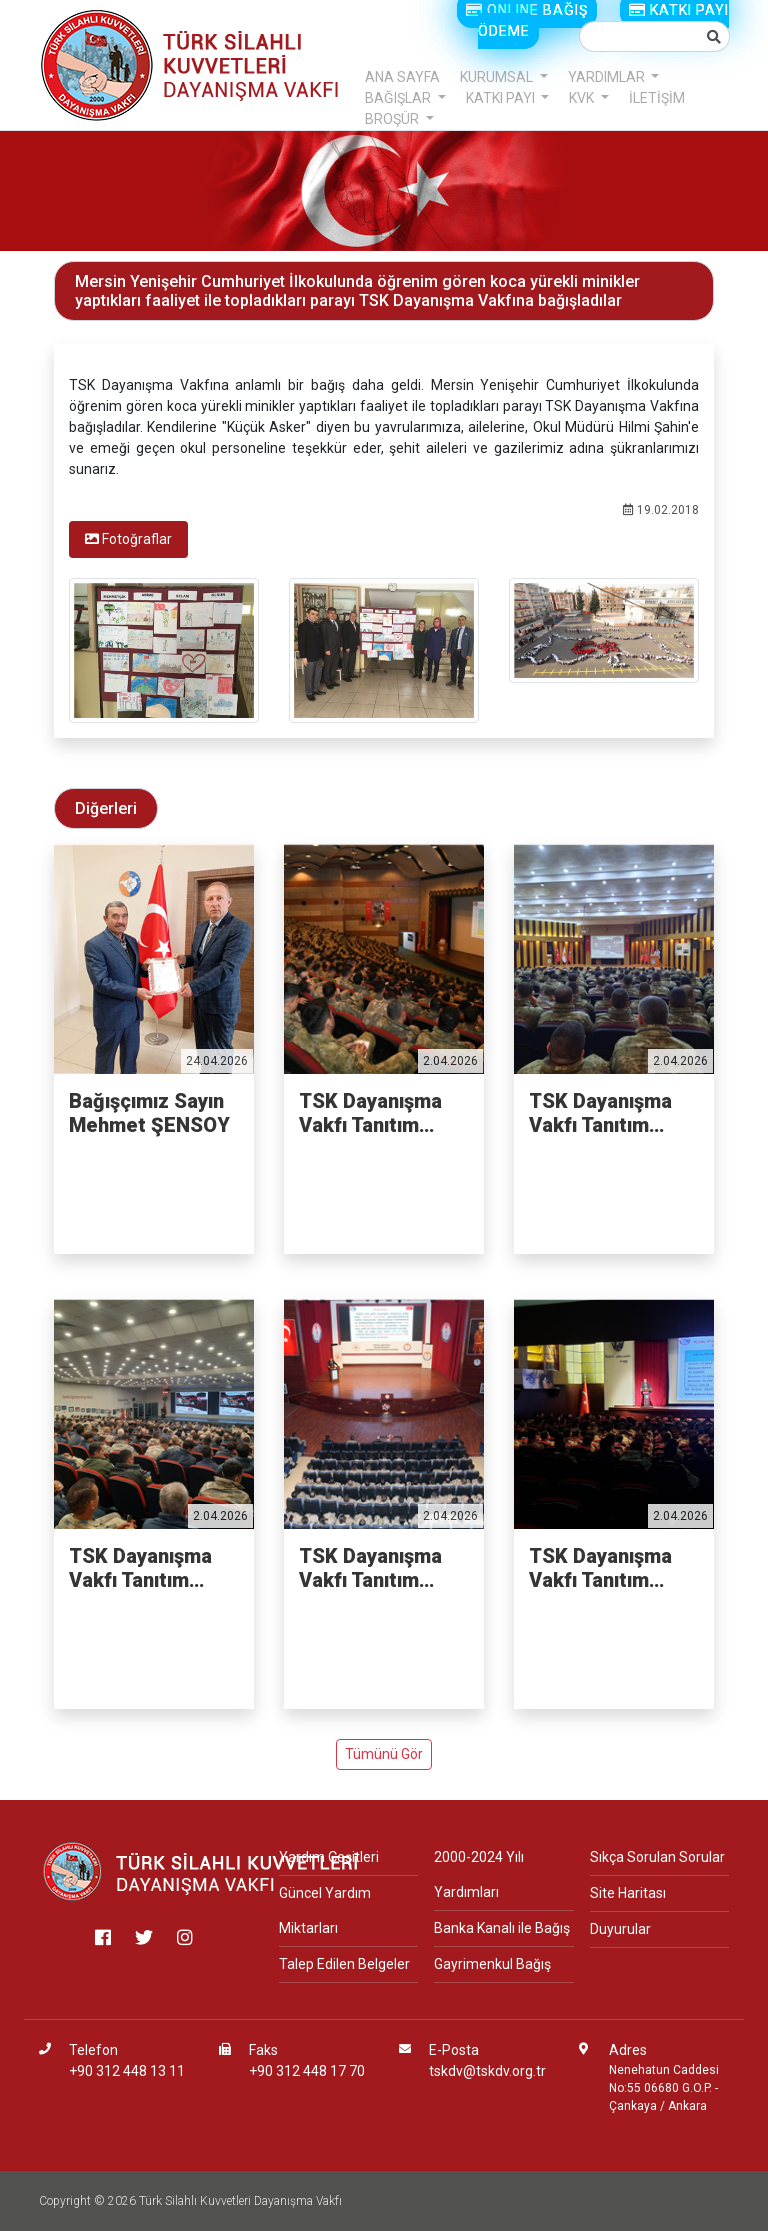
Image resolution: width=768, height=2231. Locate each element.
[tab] (128, 539)
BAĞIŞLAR (399, 98)
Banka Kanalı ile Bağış (502, 1928)
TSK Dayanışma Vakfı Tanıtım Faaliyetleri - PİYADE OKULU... (377, 1113)
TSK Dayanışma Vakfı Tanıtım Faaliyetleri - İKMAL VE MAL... (607, 1113)
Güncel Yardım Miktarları (325, 1910)
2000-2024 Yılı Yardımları (479, 1874)
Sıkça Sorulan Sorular (657, 1857)
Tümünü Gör (384, 1754)
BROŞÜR (393, 119)
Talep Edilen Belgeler (344, 1964)
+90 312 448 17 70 (307, 2071)
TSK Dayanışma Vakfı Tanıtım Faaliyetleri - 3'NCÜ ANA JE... (144, 1568)
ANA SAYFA (402, 77)
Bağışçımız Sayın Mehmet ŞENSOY (149, 1113)
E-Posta (454, 2050)
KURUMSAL (498, 77)
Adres (628, 2050)
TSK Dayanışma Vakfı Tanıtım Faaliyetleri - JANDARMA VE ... (381, 1568)
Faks (263, 2050)
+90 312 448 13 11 (127, 2071)
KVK (583, 98)
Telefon (93, 2050)
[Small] (639, 36)
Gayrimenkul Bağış (492, 1964)
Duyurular (620, 1929)
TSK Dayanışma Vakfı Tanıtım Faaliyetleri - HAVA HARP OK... (610, 1568)
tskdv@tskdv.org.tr (487, 2071)
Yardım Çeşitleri (329, 1857)
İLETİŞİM (657, 98)
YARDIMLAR (608, 77)
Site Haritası (628, 1893)
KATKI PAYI (502, 98)
